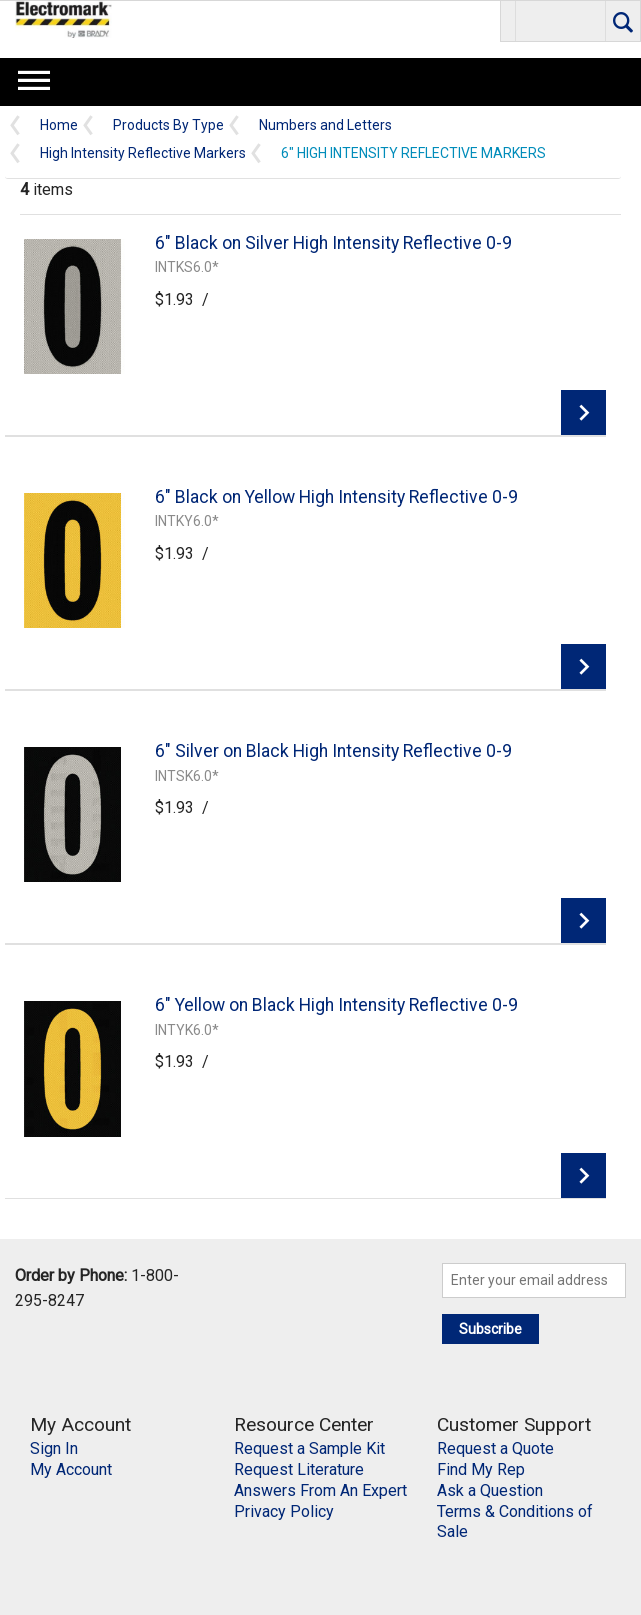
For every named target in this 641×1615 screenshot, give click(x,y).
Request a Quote (495, 1448)
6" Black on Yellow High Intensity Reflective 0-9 (336, 497)
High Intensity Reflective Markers (143, 153)
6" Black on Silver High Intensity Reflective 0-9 (333, 243)
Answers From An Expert (320, 1490)
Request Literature (299, 1469)
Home (59, 125)
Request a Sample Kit (309, 1448)
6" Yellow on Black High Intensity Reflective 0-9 (336, 1005)
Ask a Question (490, 1490)
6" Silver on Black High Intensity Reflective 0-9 (333, 751)
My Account (71, 1469)
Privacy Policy (284, 1511)
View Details (583, 412)
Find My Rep (481, 1469)
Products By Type (168, 125)
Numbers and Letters (325, 125)
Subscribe (490, 1329)
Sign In (54, 1448)
